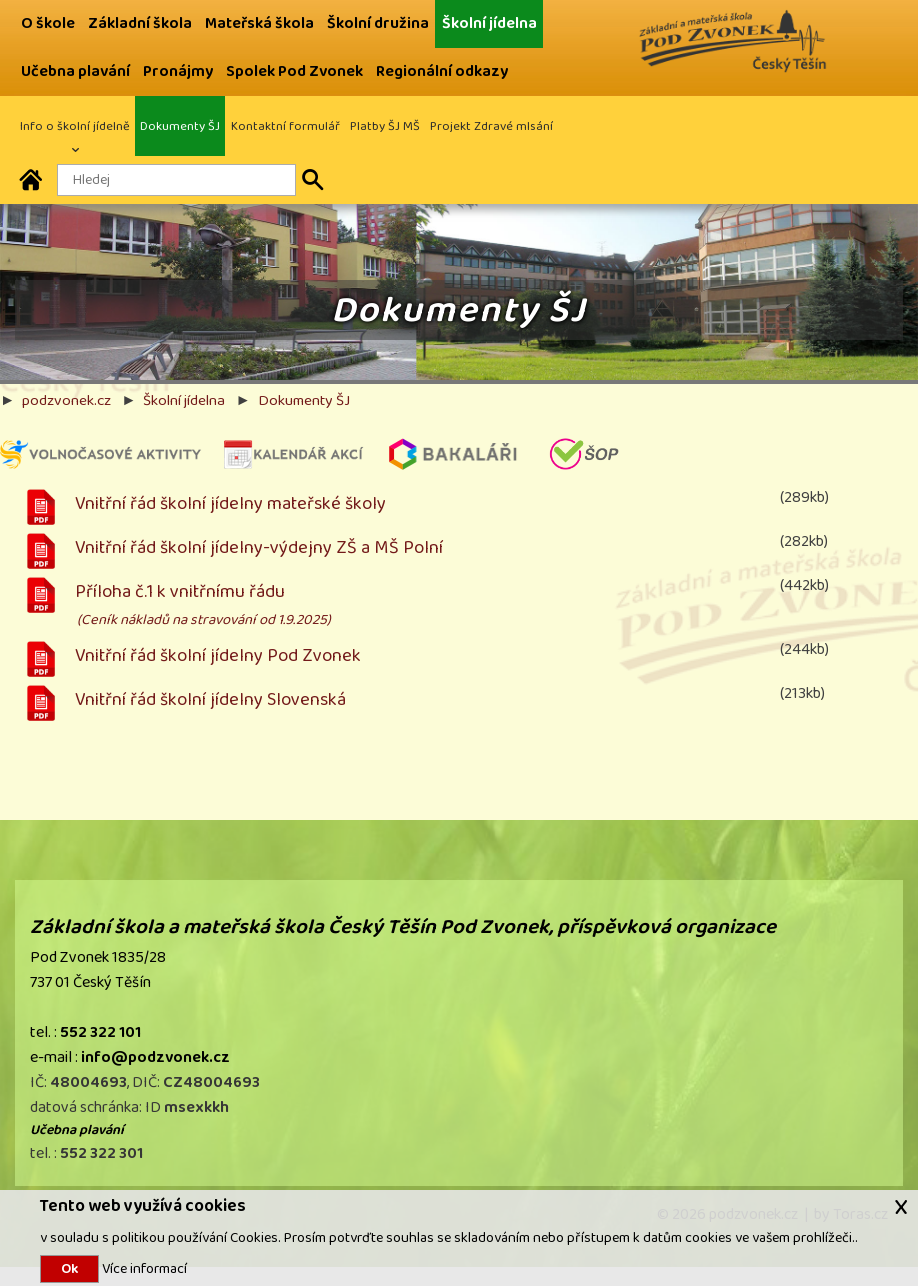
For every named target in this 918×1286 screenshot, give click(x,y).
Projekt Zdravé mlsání (491, 126)
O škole (48, 23)
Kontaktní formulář (285, 126)
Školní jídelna (489, 23)
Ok (69, 1269)
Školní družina (378, 23)
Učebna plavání (75, 71)
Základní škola (140, 23)
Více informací (143, 1268)
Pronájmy (178, 71)
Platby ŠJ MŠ (385, 126)
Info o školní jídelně (75, 126)
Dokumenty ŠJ (180, 126)
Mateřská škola (259, 23)
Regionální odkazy (442, 71)
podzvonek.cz (66, 400)
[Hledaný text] (176, 180)
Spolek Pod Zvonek (294, 71)
